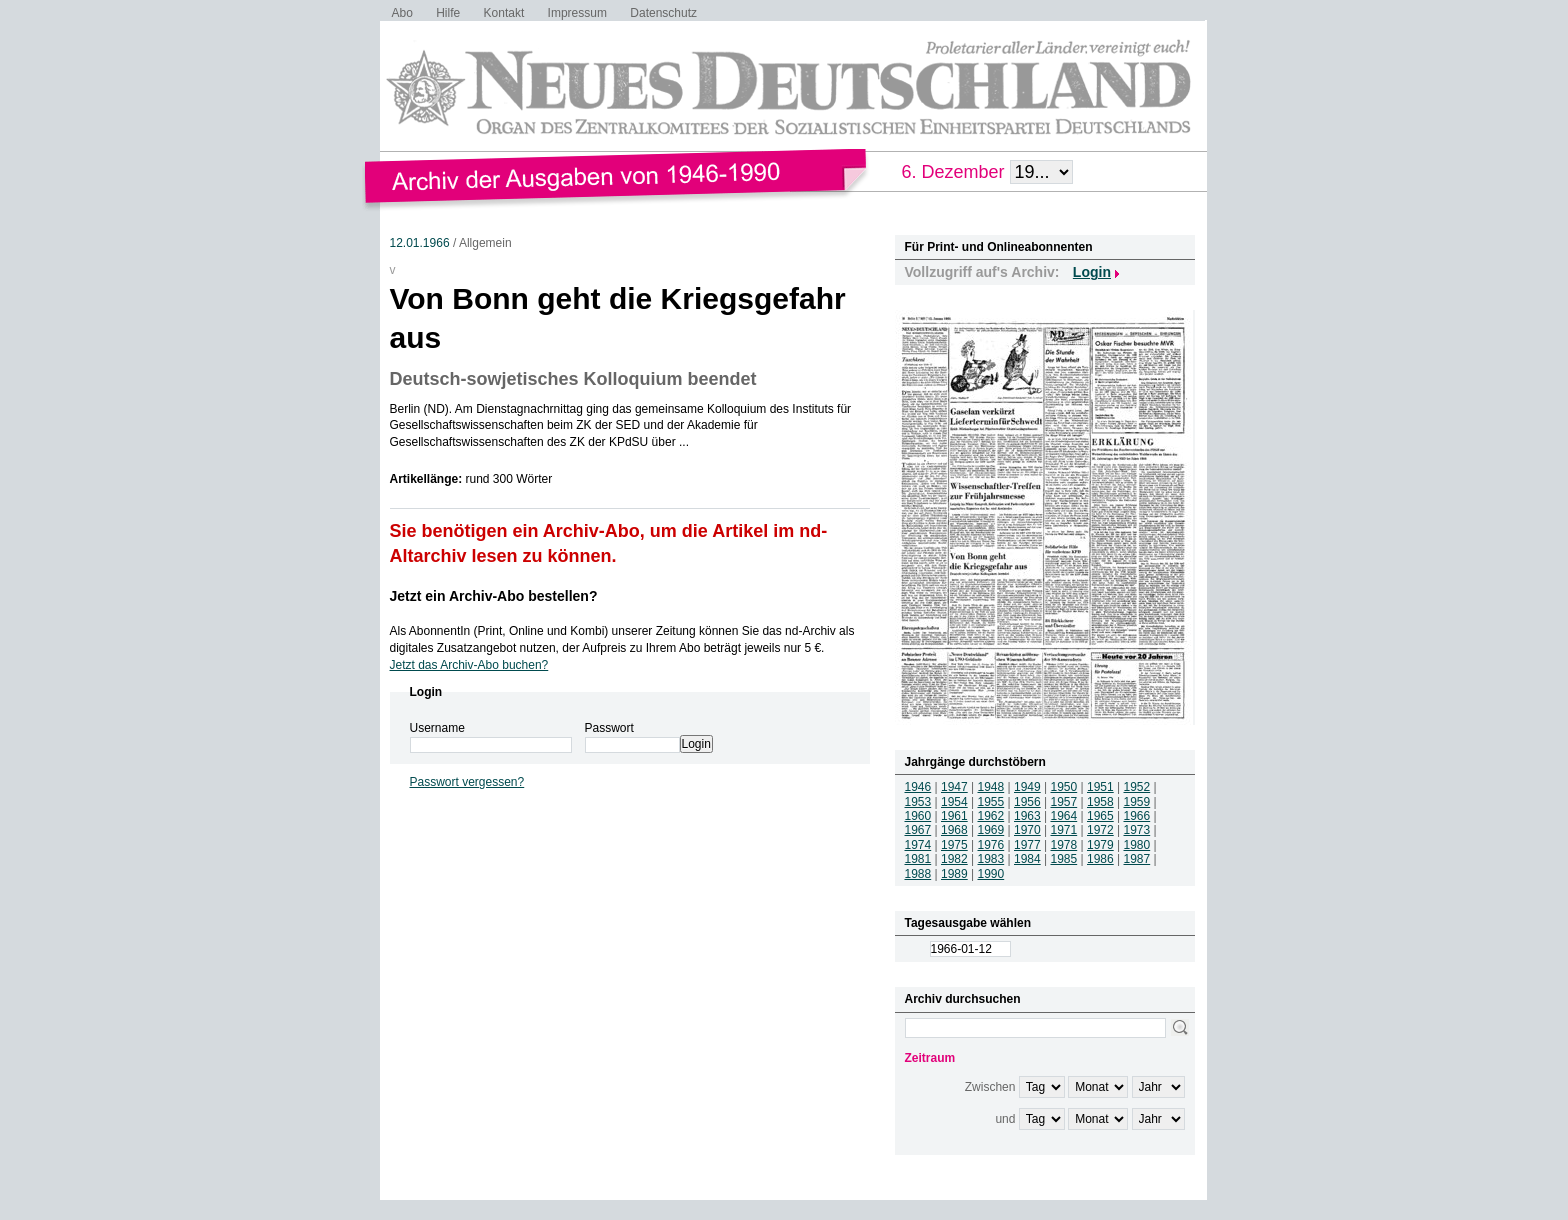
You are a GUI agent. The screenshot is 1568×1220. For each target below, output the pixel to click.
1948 (991, 787)
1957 (1064, 802)
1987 (1137, 859)
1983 (991, 859)
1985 (1064, 859)
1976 (991, 845)
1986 (1100, 859)
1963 (1027, 816)
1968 (954, 830)
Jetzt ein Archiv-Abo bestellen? (494, 596)
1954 (954, 802)
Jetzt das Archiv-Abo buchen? (469, 665)
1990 (991, 874)
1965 (1100, 816)
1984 (1027, 859)
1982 (954, 859)
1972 (1100, 830)
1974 (918, 845)
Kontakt (504, 13)
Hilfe (448, 13)
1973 (1137, 830)
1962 (991, 816)
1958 (1100, 802)
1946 (918, 787)
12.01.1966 (420, 243)
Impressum (577, 13)
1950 (1064, 787)
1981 (918, 859)
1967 (918, 830)
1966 (1137, 816)
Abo (402, 13)
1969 (991, 830)
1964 (1064, 816)
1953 (918, 802)
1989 (954, 874)
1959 (1137, 802)
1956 (1027, 802)
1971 (1064, 830)
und (1005, 1119)
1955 (991, 802)
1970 (1027, 830)
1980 (1137, 845)
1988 (918, 874)
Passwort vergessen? (467, 782)
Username (437, 728)
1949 (1027, 787)
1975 (954, 845)
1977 (1027, 845)
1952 (1137, 787)
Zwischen (990, 1087)
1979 (1100, 845)
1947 (954, 787)
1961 (954, 816)
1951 (1100, 787)
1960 (918, 816)
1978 (1064, 845)
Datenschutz (663, 13)
